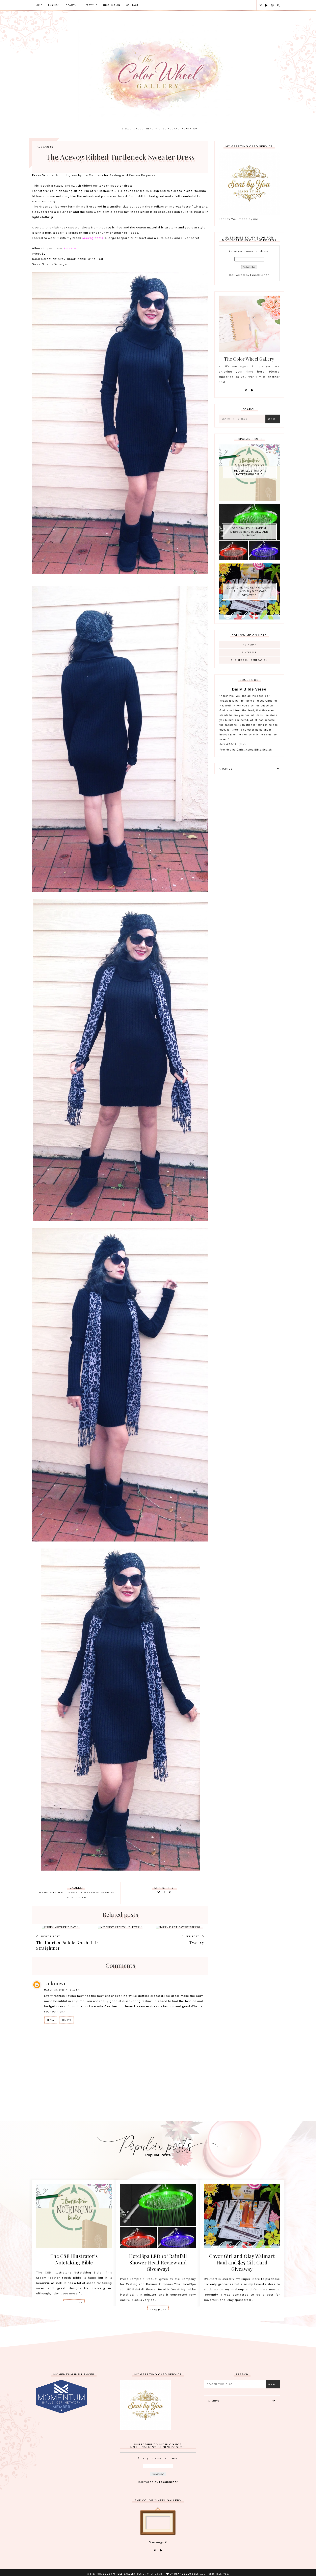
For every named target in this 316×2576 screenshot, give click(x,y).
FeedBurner (168, 2478)
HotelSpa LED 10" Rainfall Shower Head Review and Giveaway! (158, 2261)
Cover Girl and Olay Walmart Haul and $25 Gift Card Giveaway (244, 2261)
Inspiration (111, 5)
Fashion (54, 5)
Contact (132, 5)
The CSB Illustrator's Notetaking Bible (72, 2258)
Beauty (71, 5)
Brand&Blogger (186, 2571)
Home (38, 5)
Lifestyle (90, 5)
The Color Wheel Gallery (116, 2571)
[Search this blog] (236, 2381)
